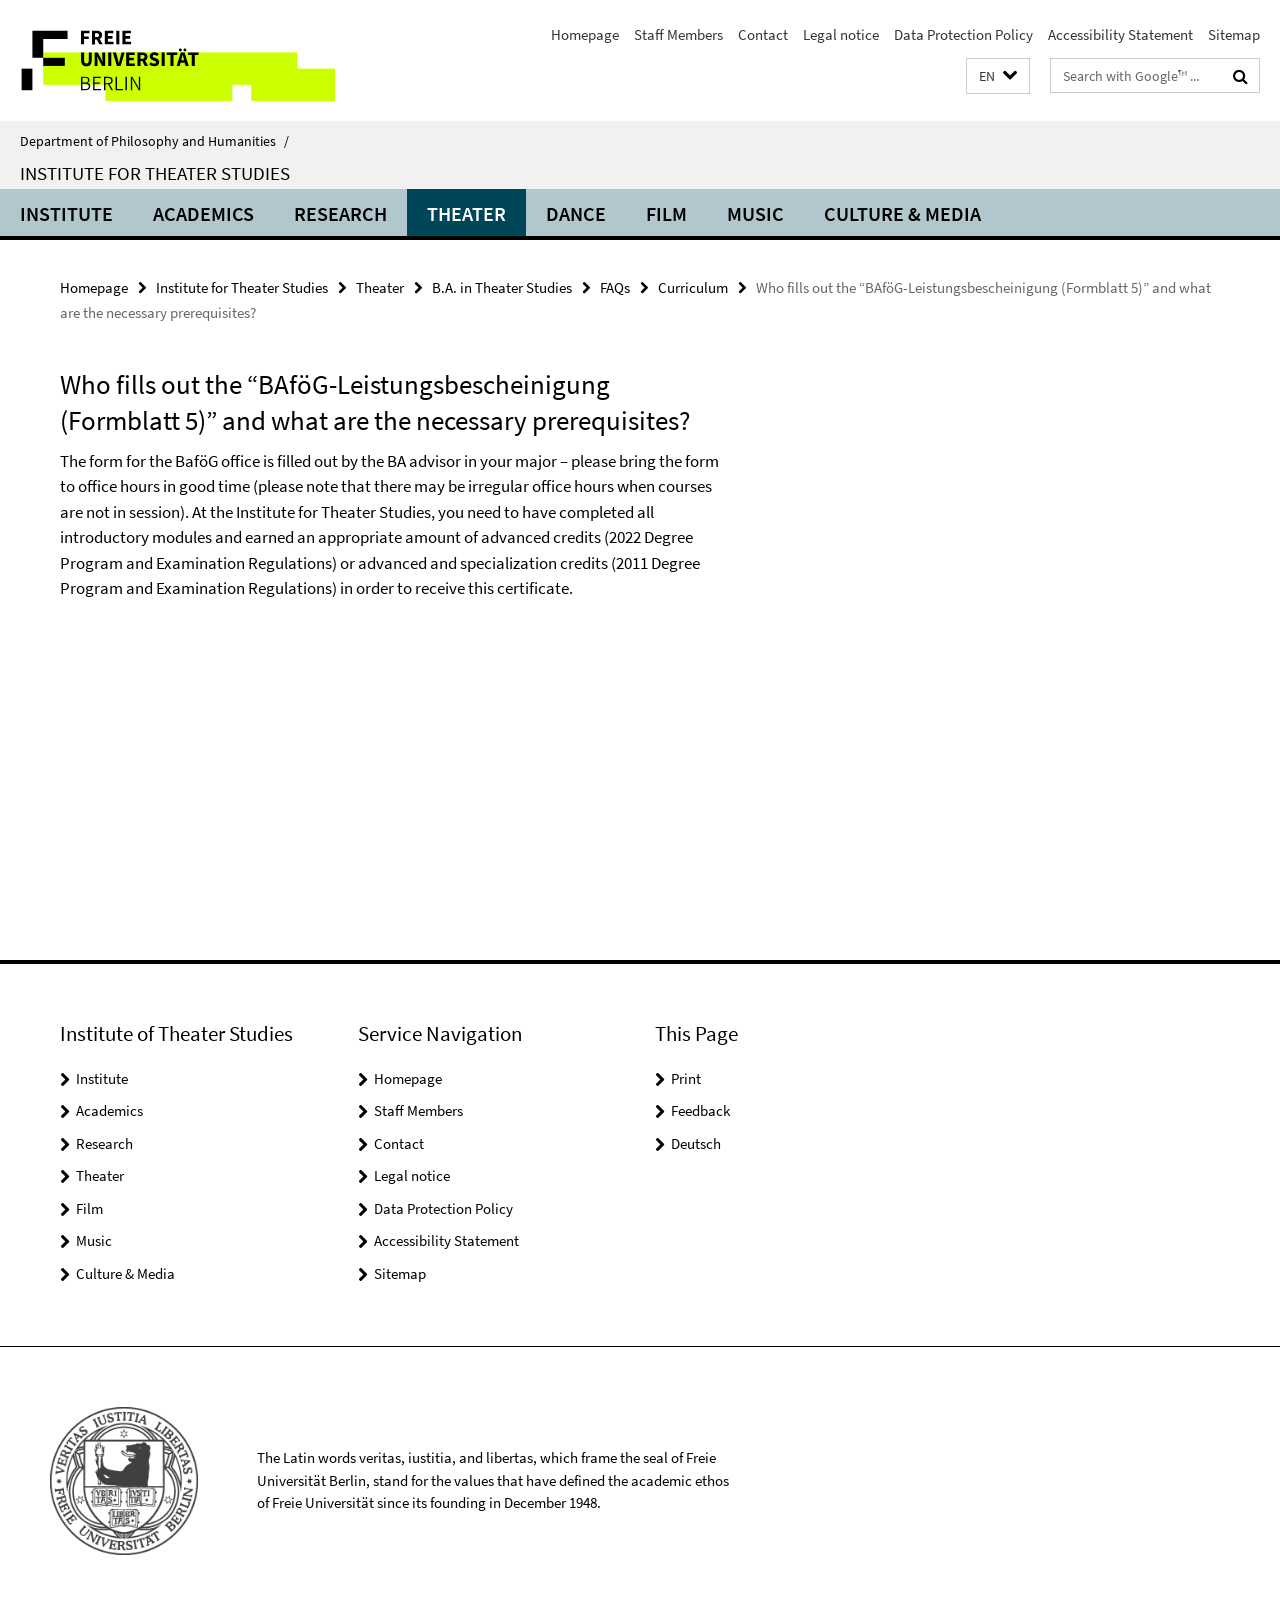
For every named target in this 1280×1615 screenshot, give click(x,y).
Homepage (585, 34)
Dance (576, 213)
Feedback (700, 1110)
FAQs (615, 287)
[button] (998, 76)
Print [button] (686, 1078)
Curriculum (693, 287)
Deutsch (696, 1143)
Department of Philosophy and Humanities (154, 141)
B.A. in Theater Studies (502, 287)
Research (340, 213)
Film (666, 213)
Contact (763, 34)
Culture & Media (902, 213)
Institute (66, 213)
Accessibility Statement (1120, 34)
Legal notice (841, 34)
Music (755, 213)
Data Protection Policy (963, 34)
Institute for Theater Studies (155, 173)
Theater (466, 213)
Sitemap (1234, 34)
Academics (203, 213)
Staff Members (678, 34)
